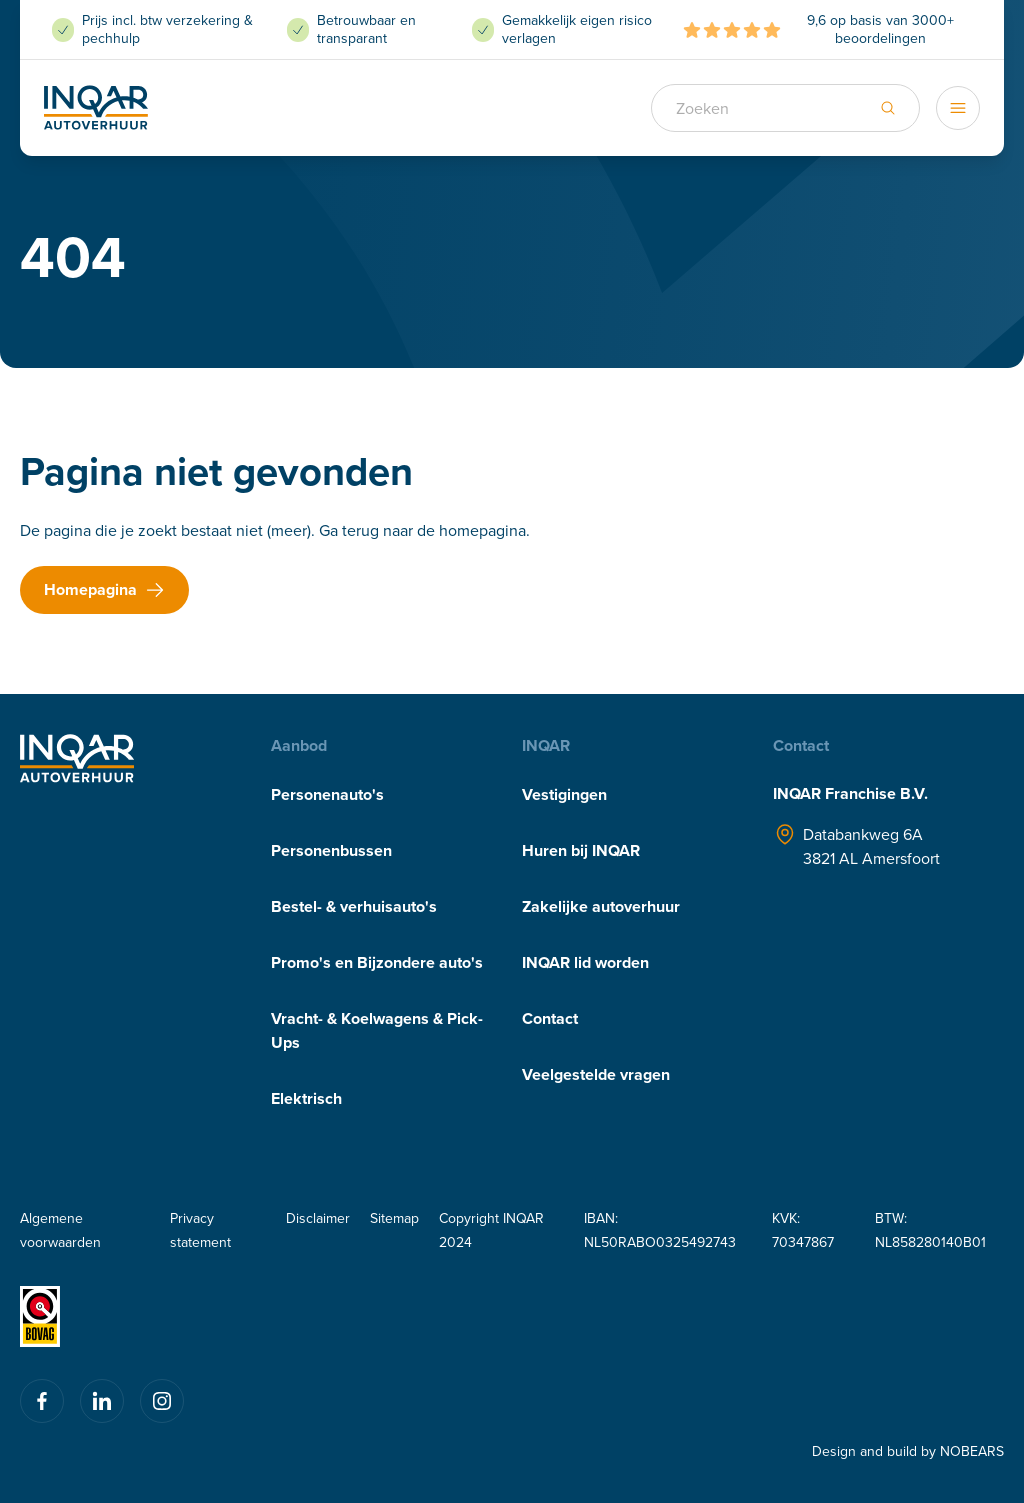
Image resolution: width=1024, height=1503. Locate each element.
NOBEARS (972, 1451)
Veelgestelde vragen (596, 1074)
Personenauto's (327, 794)
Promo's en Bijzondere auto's (377, 962)
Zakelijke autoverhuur (601, 906)
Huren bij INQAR (581, 850)
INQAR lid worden (585, 962)
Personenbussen (331, 850)
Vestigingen (564, 794)
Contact (550, 1018)
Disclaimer (318, 1218)
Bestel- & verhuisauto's (354, 906)
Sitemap (394, 1218)
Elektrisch (306, 1098)
